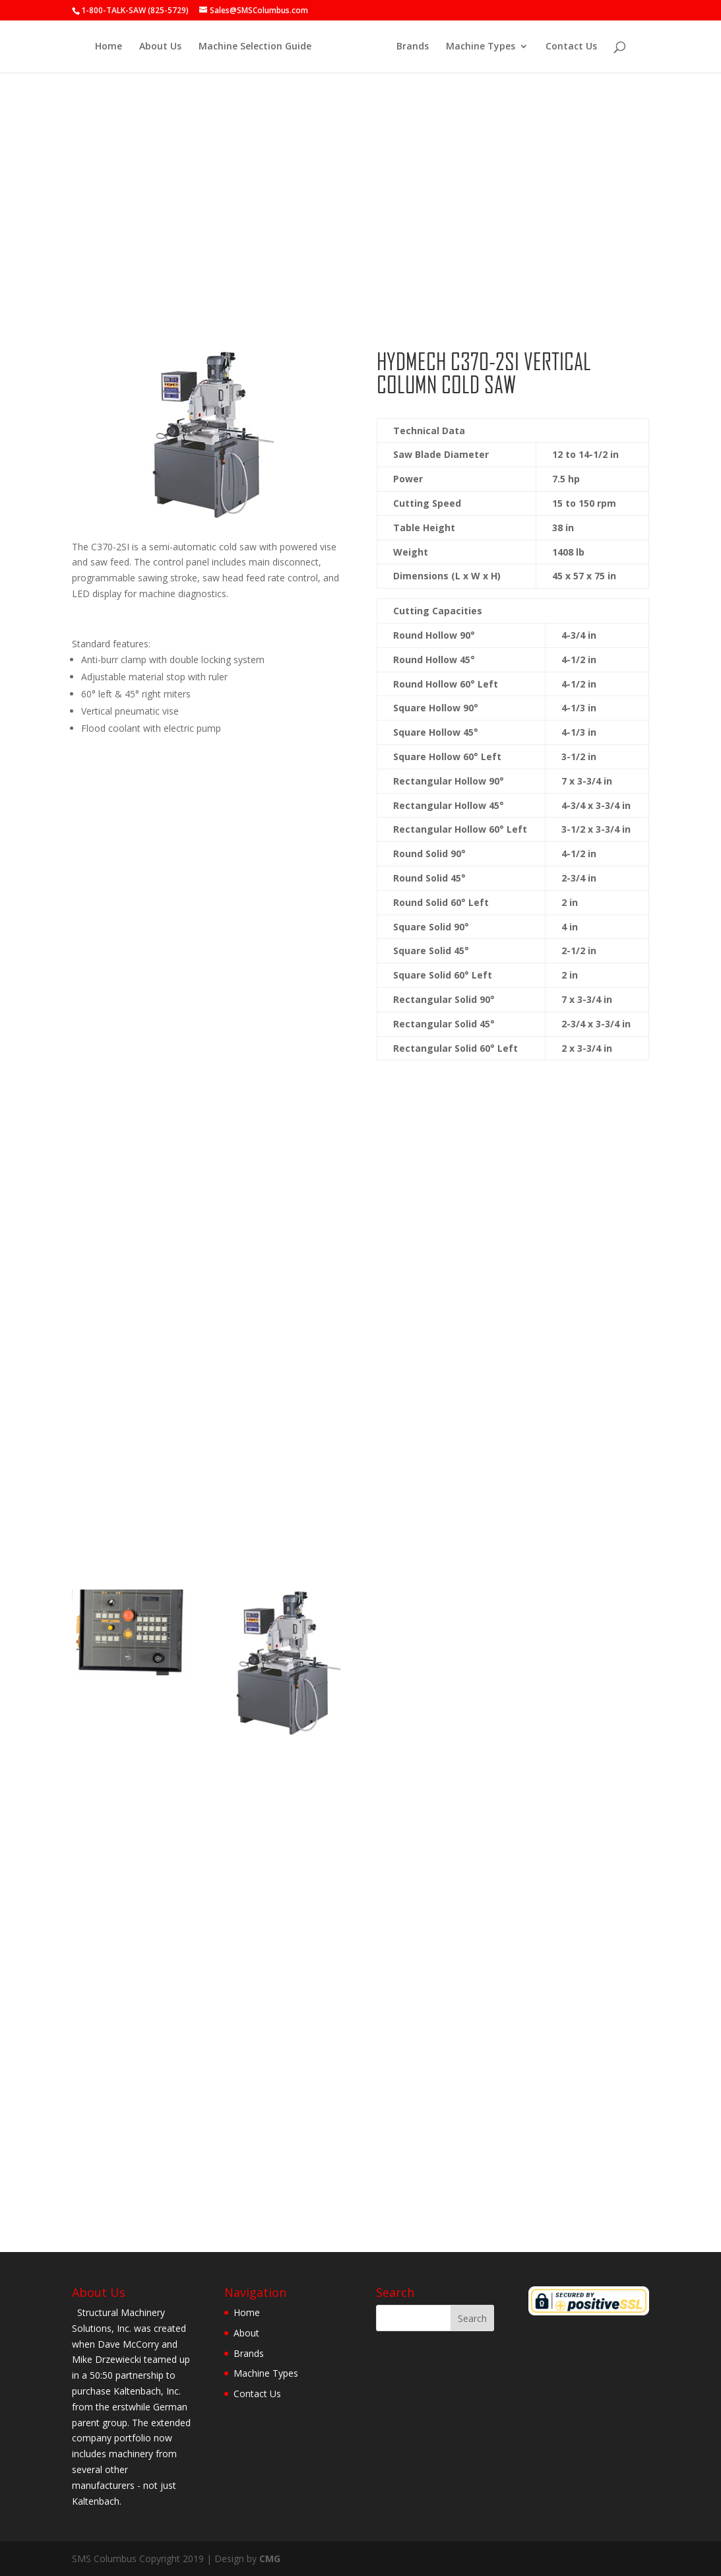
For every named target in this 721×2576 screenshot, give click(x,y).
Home (112, 47)
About (246, 2333)
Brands (408, 47)
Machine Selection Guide (259, 47)
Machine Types (476, 47)
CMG (269, 2558)
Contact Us (567, 47)
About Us (164, 47)
